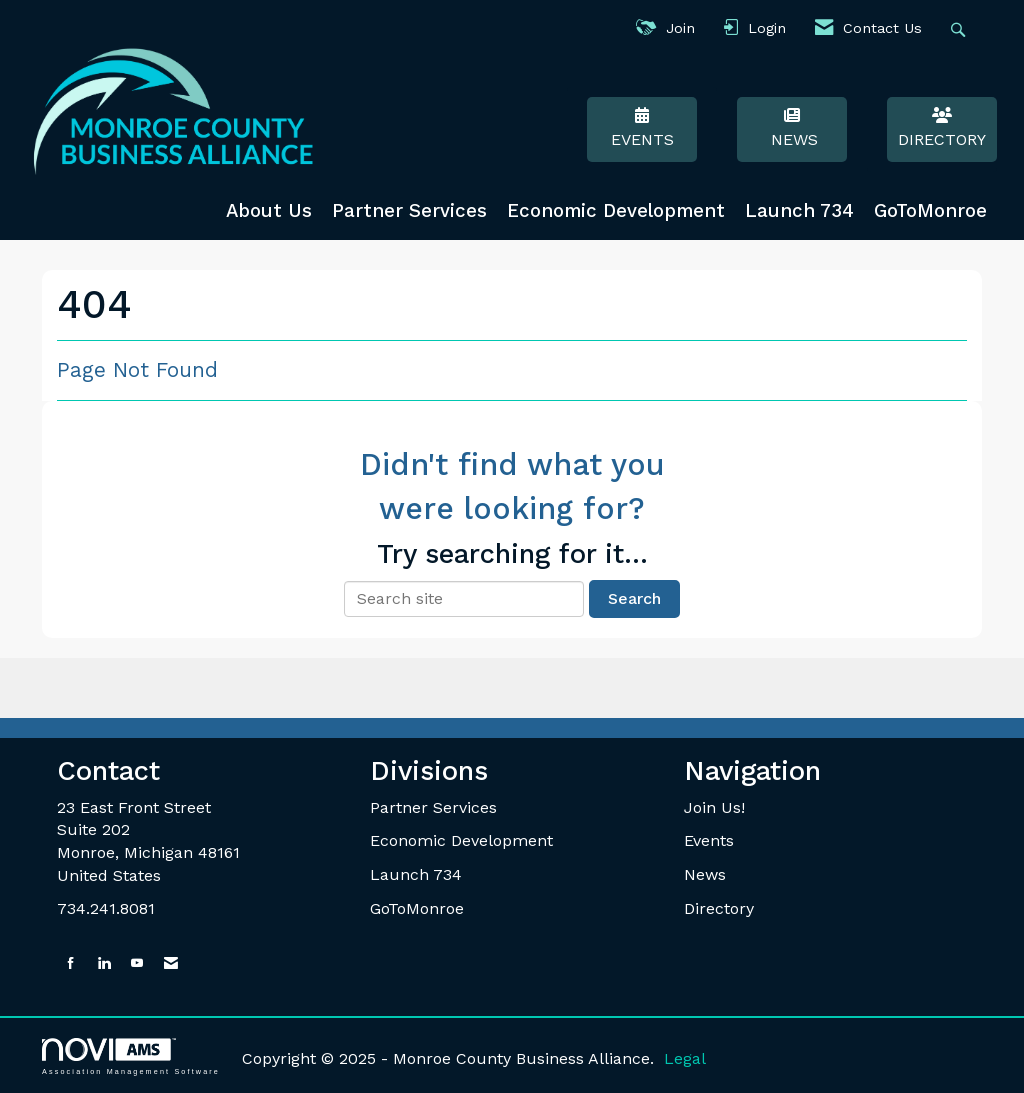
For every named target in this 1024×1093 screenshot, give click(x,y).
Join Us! (714, 807)
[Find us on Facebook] (71, 963)
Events (642, 128)
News (792, 128)
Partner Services (409, 211)
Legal (685, 1058)
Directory (942, 128)
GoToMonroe (930, 211)
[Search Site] (960, 28)
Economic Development (616, 211)
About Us (269, 211)
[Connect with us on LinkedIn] (104, 963)
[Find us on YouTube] (137, 963)
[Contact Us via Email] (171, 963)
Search (634, 598)
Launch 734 (799, 211)
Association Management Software (131, 1056)
